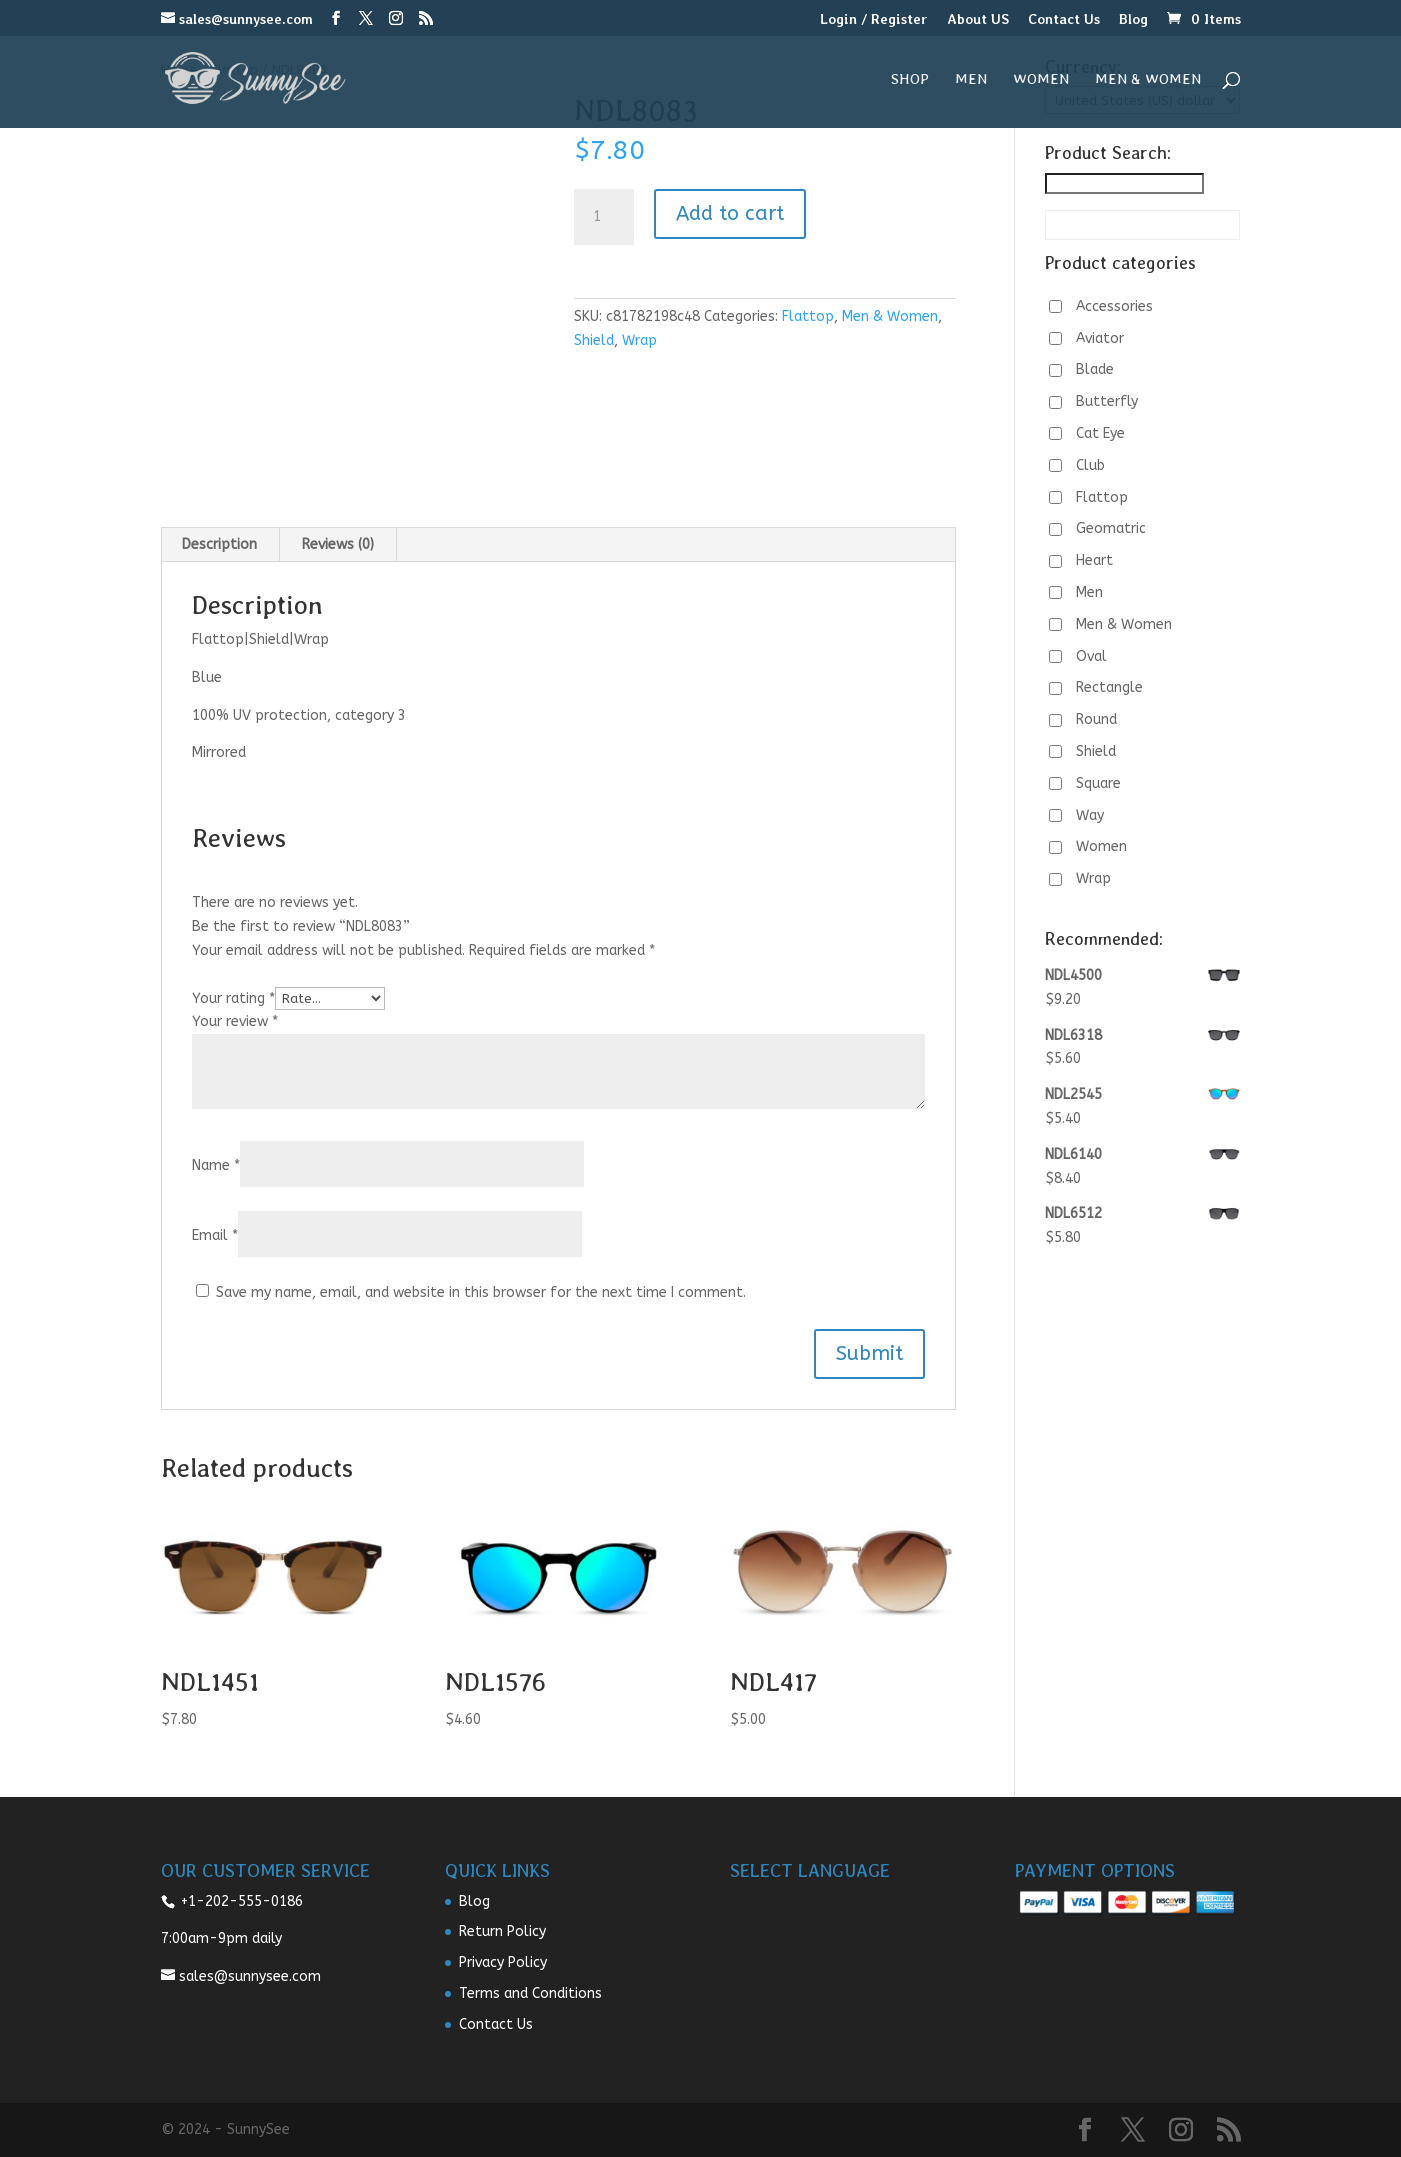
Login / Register (874, 19)
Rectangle (1109, 687)
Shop (910, 80)
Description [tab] (219, 544)
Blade (1095, 369)
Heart (1094, 560)
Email (215, 1235)
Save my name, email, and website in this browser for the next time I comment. (481, 1292)
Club (1090, 465)
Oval (1091, 656)
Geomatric (1111, 528)
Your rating (233, 998)
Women (1041, 80)
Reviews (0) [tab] (338, 544)
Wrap (639, 340)
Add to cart (730, 213)
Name (216, 1165)
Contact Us (1064, 19)
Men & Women (1148, 80)
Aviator (1100, 338)
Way (1090, 815)
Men (971, 80)
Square (1098, 783)
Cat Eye (1100, 433)
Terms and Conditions (530, 1993)
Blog (1133, 19)
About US (978, 19)
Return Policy (502, 1931)
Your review (235, 1021)
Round (1096, 719)
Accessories (1114, 306)
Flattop (808, 316)
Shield (594, 340)
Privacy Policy (503, 1962)
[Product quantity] (604, 217)
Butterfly (1107, 401)
